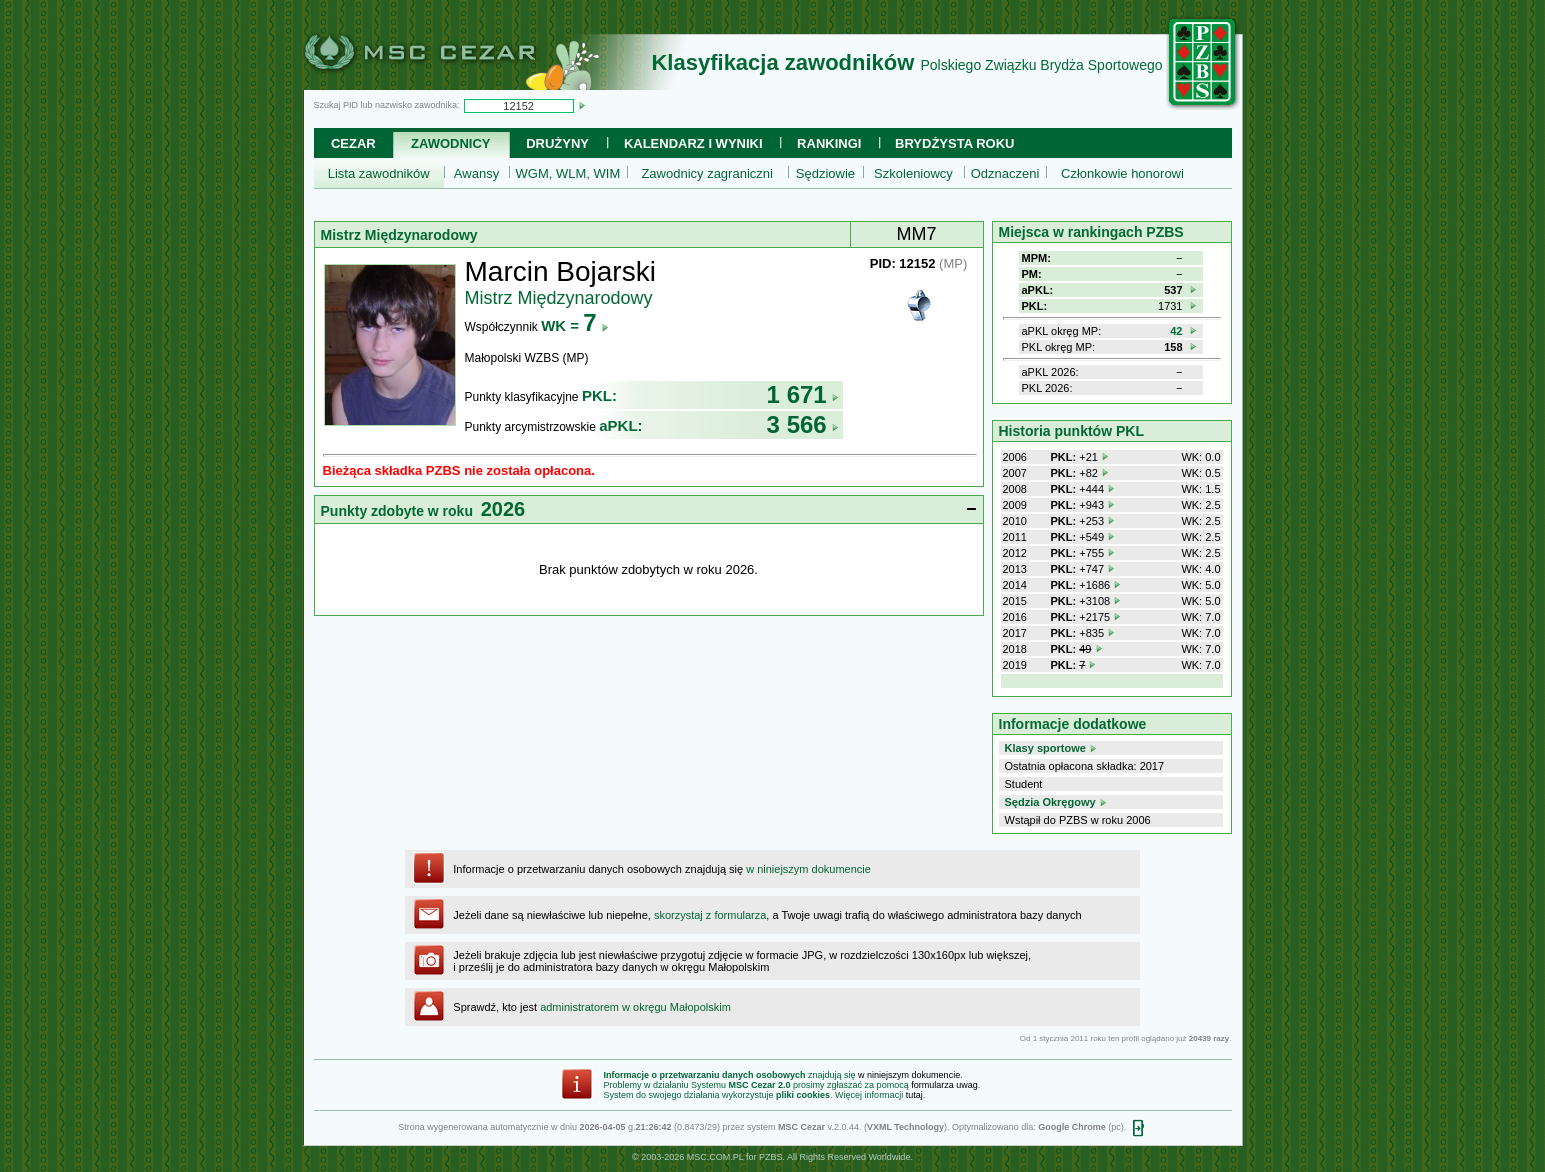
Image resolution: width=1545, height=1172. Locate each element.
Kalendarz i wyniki (693, 143)
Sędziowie (825, 173)
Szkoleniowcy (913, 173)
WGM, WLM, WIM (568, 173)
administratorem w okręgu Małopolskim (635, 1007)
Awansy (476, 173)
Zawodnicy (450, 143)
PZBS (771, 1157)
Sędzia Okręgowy (1050, 802)
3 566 (803, 424)
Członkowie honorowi (1122, 173)
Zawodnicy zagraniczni (707, 173)
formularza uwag (944, 1085)
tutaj (914, 1095)
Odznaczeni (1005, 173)
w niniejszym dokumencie (808, 869)
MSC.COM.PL (715, 1157)
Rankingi (829, 143)
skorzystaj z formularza (710, 915)
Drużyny (557, 143)
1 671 (803, 394)
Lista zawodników (379, 173)
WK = (574, 325)
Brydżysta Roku (954, 143)
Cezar (353, 143)
